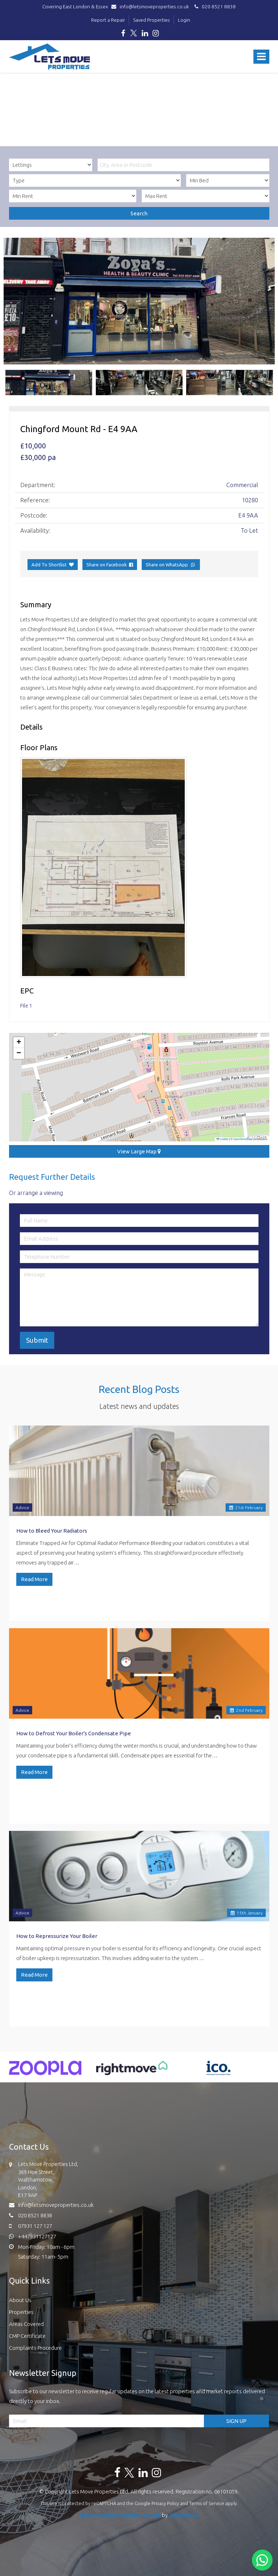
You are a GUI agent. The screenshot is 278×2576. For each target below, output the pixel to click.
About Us (20, 2300)
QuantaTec (183, 2515)
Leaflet (222, 1139)
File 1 (26, 1005)
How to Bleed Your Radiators (51, 1531)
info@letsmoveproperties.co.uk (151, 6)
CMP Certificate (27, 2336)
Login (184, 20)
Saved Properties (151, 20)
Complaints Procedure (35, 2348)
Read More (34, 1579)
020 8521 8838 (214, 6)
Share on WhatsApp (171, 564)
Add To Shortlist (49, 564)
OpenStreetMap (242, 1139)
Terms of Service (206, 2503)
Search (139, 213)
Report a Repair (108, 20)
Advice (22, 1507)
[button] (18, 1042)
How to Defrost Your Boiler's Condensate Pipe (73, 1733)
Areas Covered (26, 2324)
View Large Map (139, 1151)
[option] (139, 301)
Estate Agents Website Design (120, 2515)
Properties (21, 2312)
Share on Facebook (109, 564)
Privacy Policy (165, 2503)
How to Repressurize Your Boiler (56, 1936)
